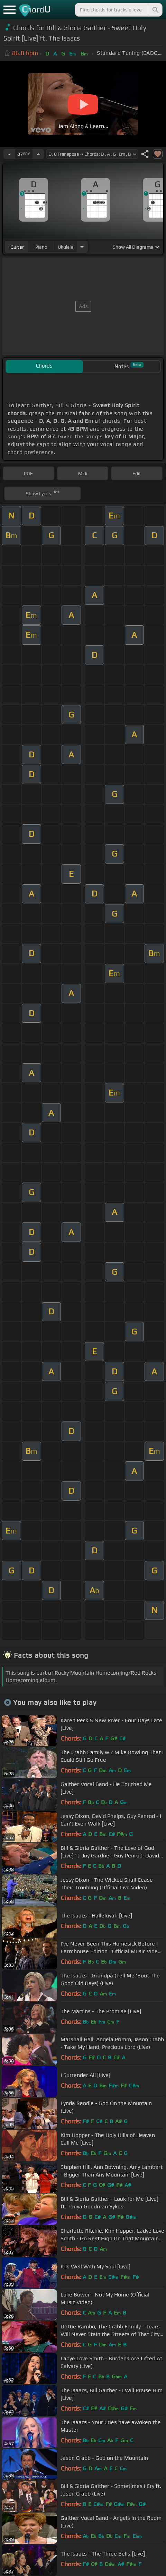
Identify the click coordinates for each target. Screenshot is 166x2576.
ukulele (65, 247)
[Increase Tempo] (38, 154)
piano (41, 247)
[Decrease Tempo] (9, 154)
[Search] (155, 10)
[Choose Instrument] (82, 246)
